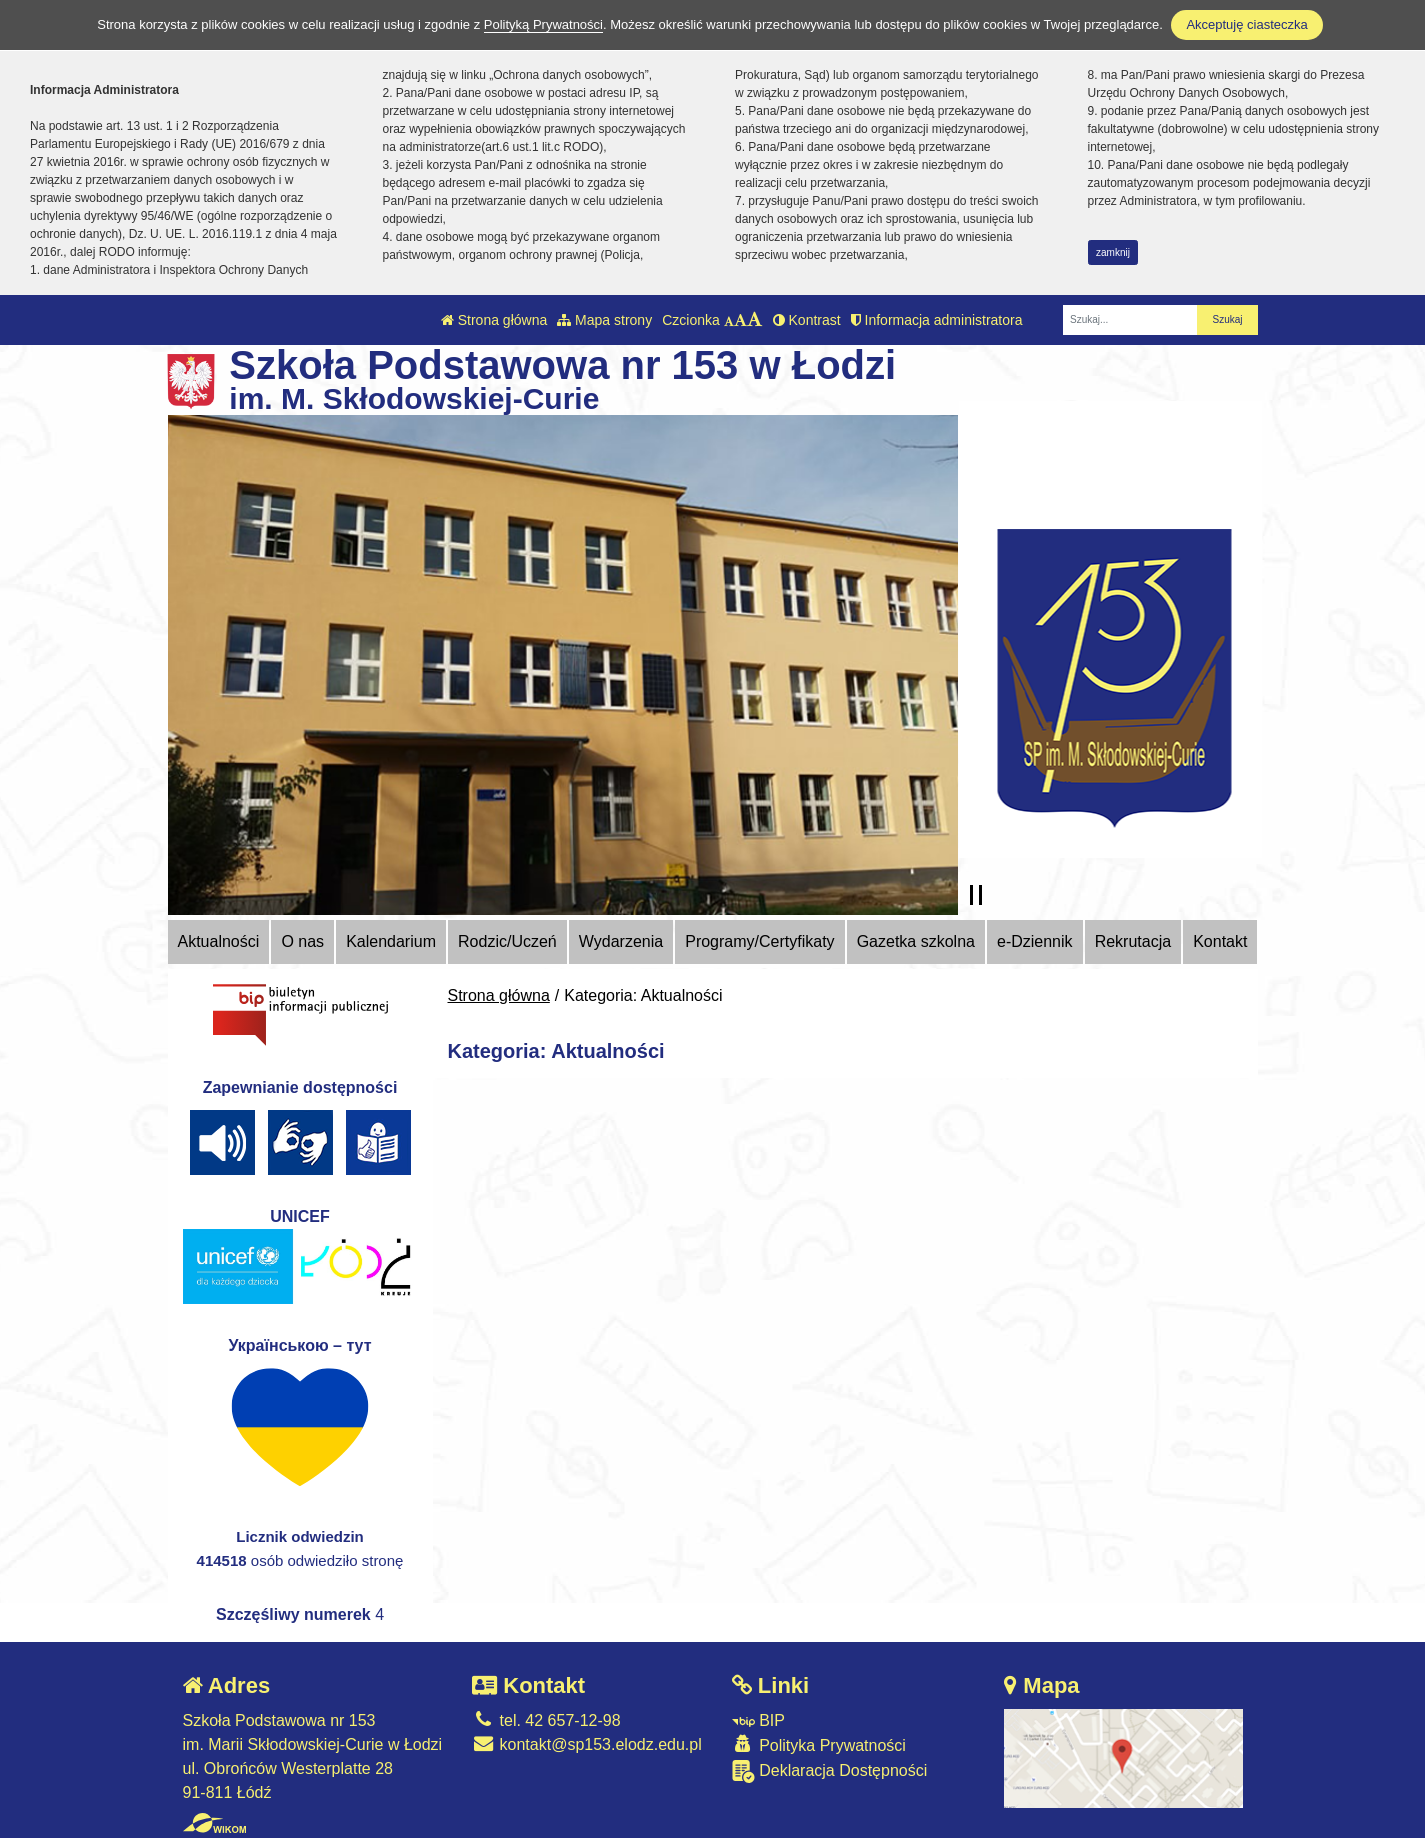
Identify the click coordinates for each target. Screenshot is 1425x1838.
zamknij (1113, 252)
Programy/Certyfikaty (759, 941)
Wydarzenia (621, 941)
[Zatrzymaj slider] (976, 895)
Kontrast (807, 320)
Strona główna (494, 320)
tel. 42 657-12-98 (546, 1720)
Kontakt (1220, 941)
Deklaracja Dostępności (830, 1771)
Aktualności (219, 941)
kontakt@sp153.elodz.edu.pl (587, 1744)
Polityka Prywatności (819, 1744)
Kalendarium (391, 941)
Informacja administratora (937, 320)
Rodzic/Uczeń (507, 941)
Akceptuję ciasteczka (1246, 24)
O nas (302, 941)
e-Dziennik (1035, 941)
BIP (758, 1720)
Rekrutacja (1133, 941)
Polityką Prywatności (543, 24)
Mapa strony (604, 320)
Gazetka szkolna (916, 941)
